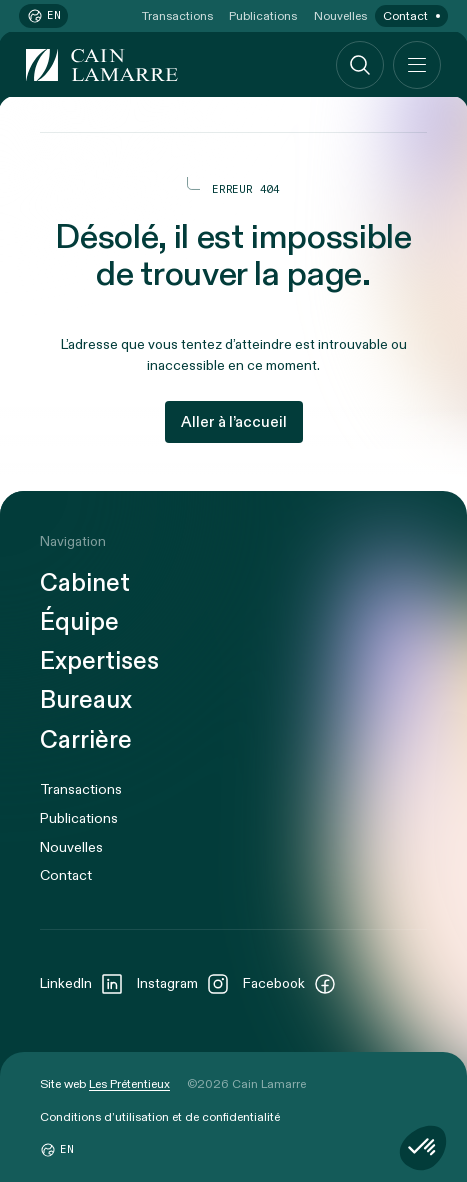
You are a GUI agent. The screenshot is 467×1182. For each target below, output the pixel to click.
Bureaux (86, 701)
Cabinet (85, 584)
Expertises (99, 662)
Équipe (79, 623)
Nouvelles (340, 16)
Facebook (290, 984)
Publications (263, 16)
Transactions (177, 16)
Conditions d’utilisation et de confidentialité (160, 1117)
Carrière (86, 741)
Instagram (183, 984)
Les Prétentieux (129, 1084)
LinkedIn (82, 984)
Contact (405, 16)
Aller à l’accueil (234, 422)
